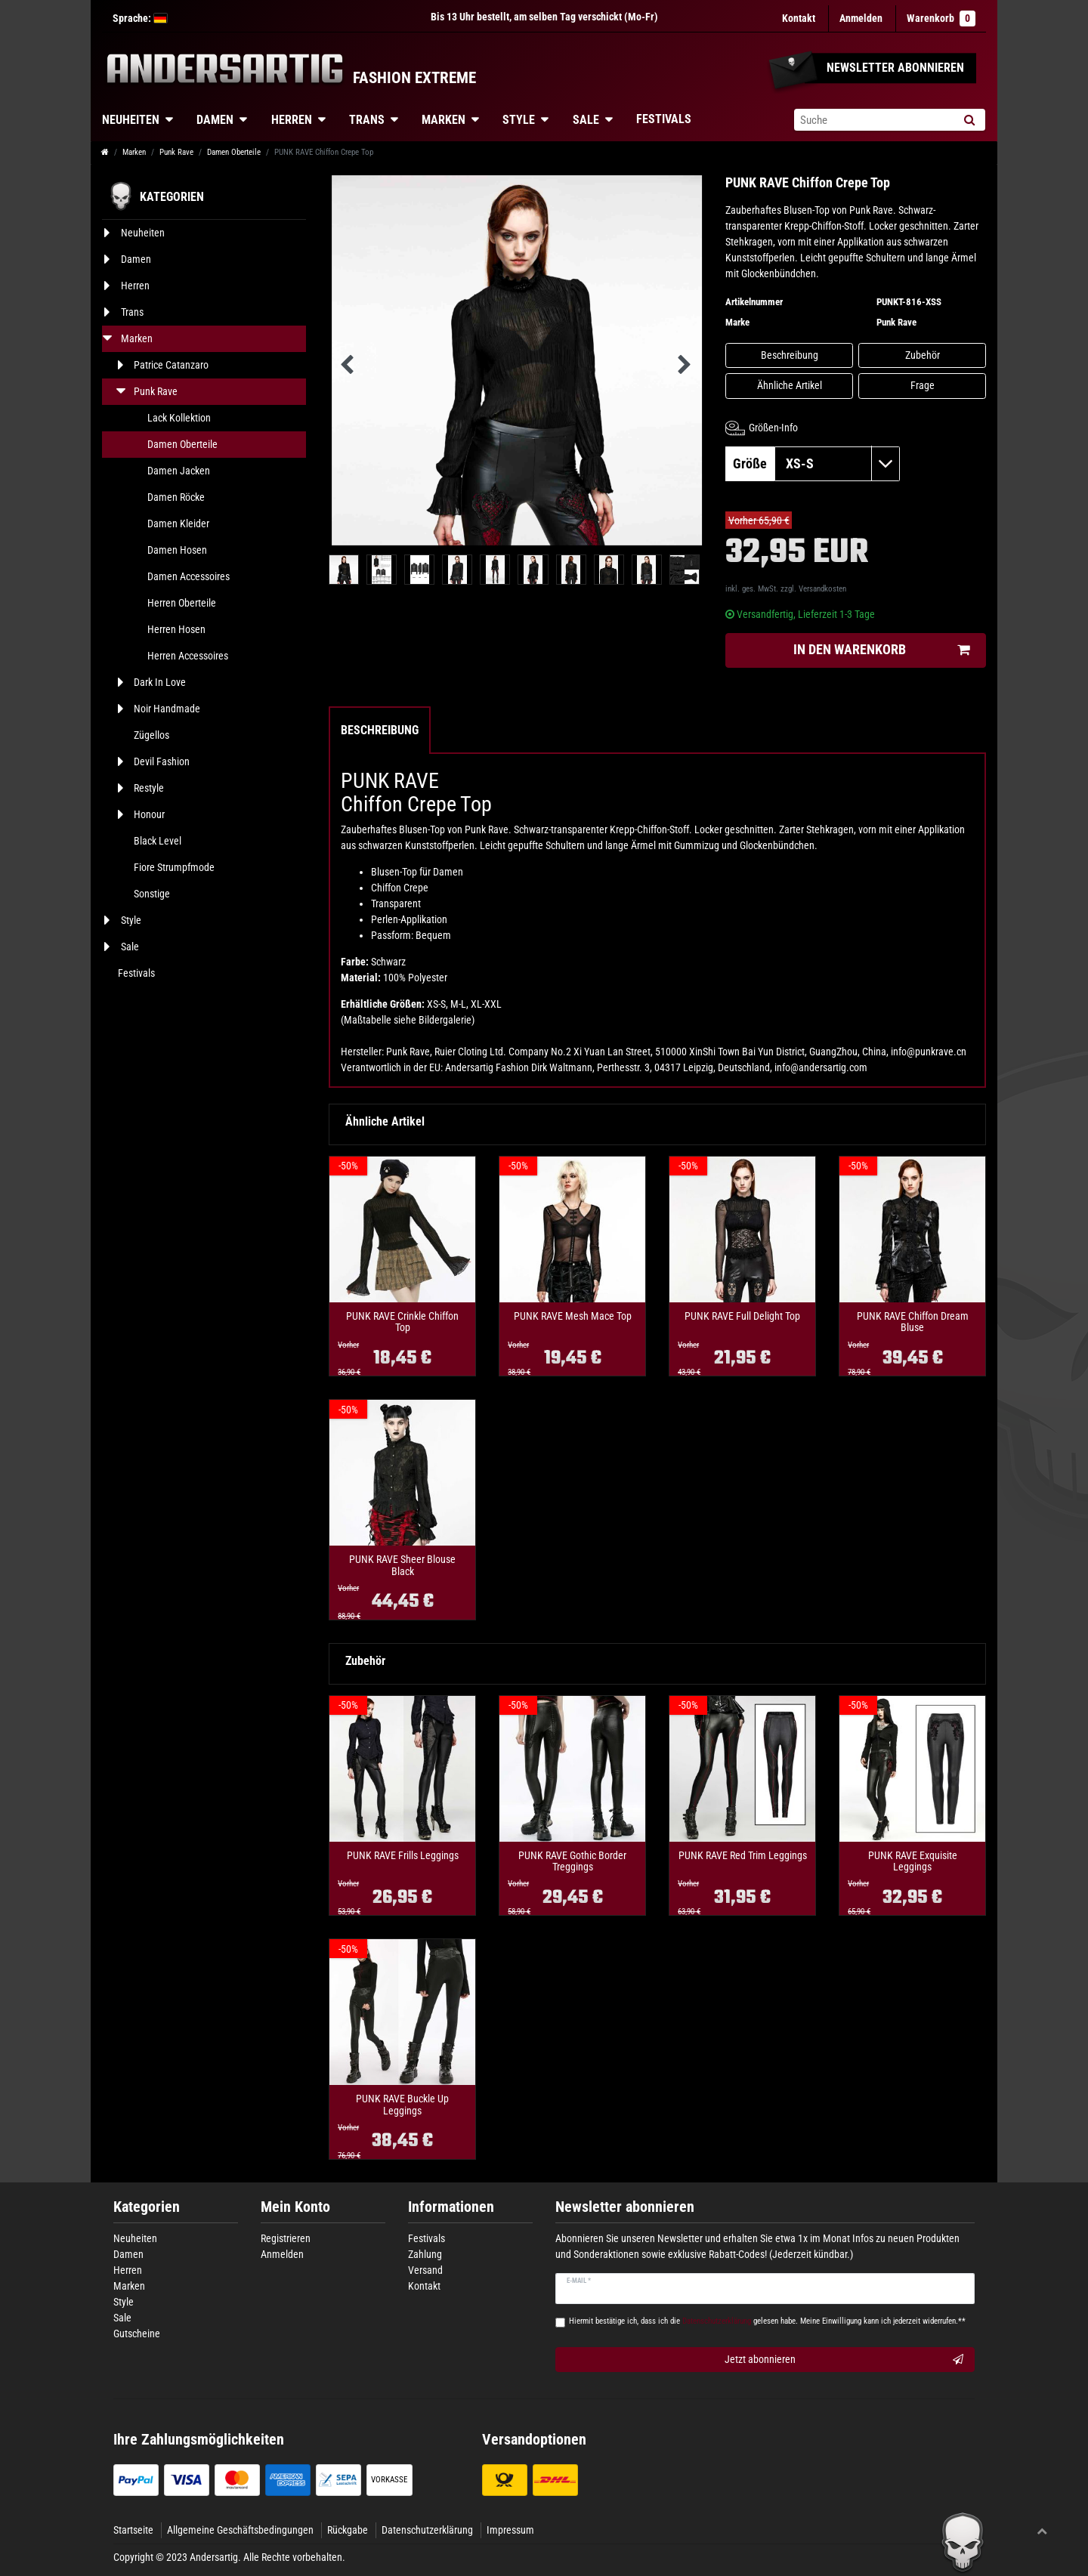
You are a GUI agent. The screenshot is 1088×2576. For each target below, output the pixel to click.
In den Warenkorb (881, 650)
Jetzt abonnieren (844, 2360)
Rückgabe (347, 2530)
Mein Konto (295, 2207)
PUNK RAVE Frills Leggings (403, 1855)
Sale (586, 120)
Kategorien (146, 2207)
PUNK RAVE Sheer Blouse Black (402, 1565)
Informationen (451, 2207)
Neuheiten (130, 120)
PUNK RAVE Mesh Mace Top (573, 1316)
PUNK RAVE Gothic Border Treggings (572, 1861)
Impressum (510, 2530)
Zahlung (425, 2254)
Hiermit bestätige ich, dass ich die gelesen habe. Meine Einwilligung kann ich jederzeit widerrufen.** (767, 2321)
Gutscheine (136, 2333)
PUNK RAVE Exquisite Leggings (912, 1861)
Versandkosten (822, 589)
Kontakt (798, 18)
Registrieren (286, 2238)
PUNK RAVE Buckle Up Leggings (402, 2104)
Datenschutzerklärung (427, 2530)
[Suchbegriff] (873, 120)
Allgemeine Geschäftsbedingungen (240, 2530)
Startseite (133, 2530)
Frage (922, 385)
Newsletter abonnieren (624, 2207)
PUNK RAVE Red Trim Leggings (742, 1855)
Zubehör (922, 355)
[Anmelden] (861, 18)
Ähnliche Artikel (789, 385)
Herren (291, 120)
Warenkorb (941, 18)
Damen (214, 120)
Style (518, 120)
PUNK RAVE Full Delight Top (742, 1316)
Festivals (663, 119)
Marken (443, 120)
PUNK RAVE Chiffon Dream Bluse (913, 1322)
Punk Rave (176, 152)
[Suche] (969, 120)
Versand (425, 2270)
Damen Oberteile (234, 152)
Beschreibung (789, 355)
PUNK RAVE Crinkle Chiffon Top (402, 1322)
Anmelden (282, 2254)
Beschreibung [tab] (380, 730)
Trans (367, 120)
